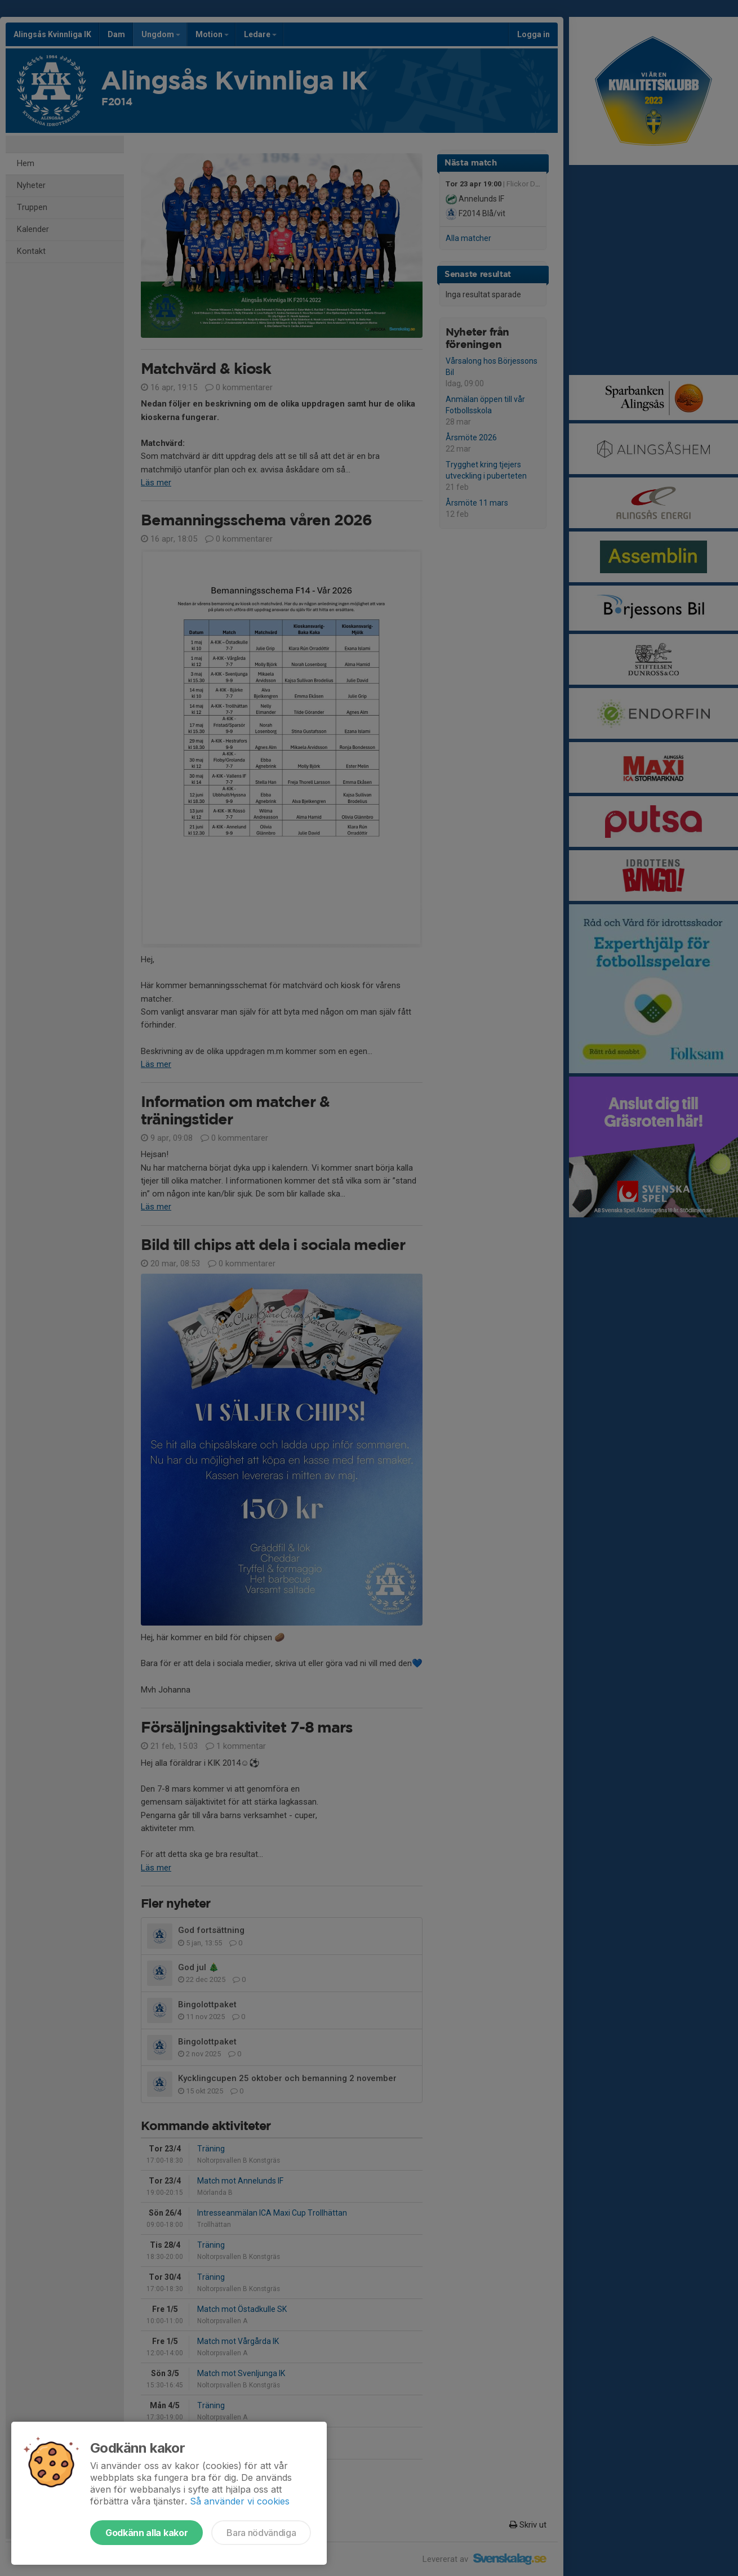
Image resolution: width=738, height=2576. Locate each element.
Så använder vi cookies (240, 2501)
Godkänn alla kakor (146, 2532)
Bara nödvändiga (261, 2532)
